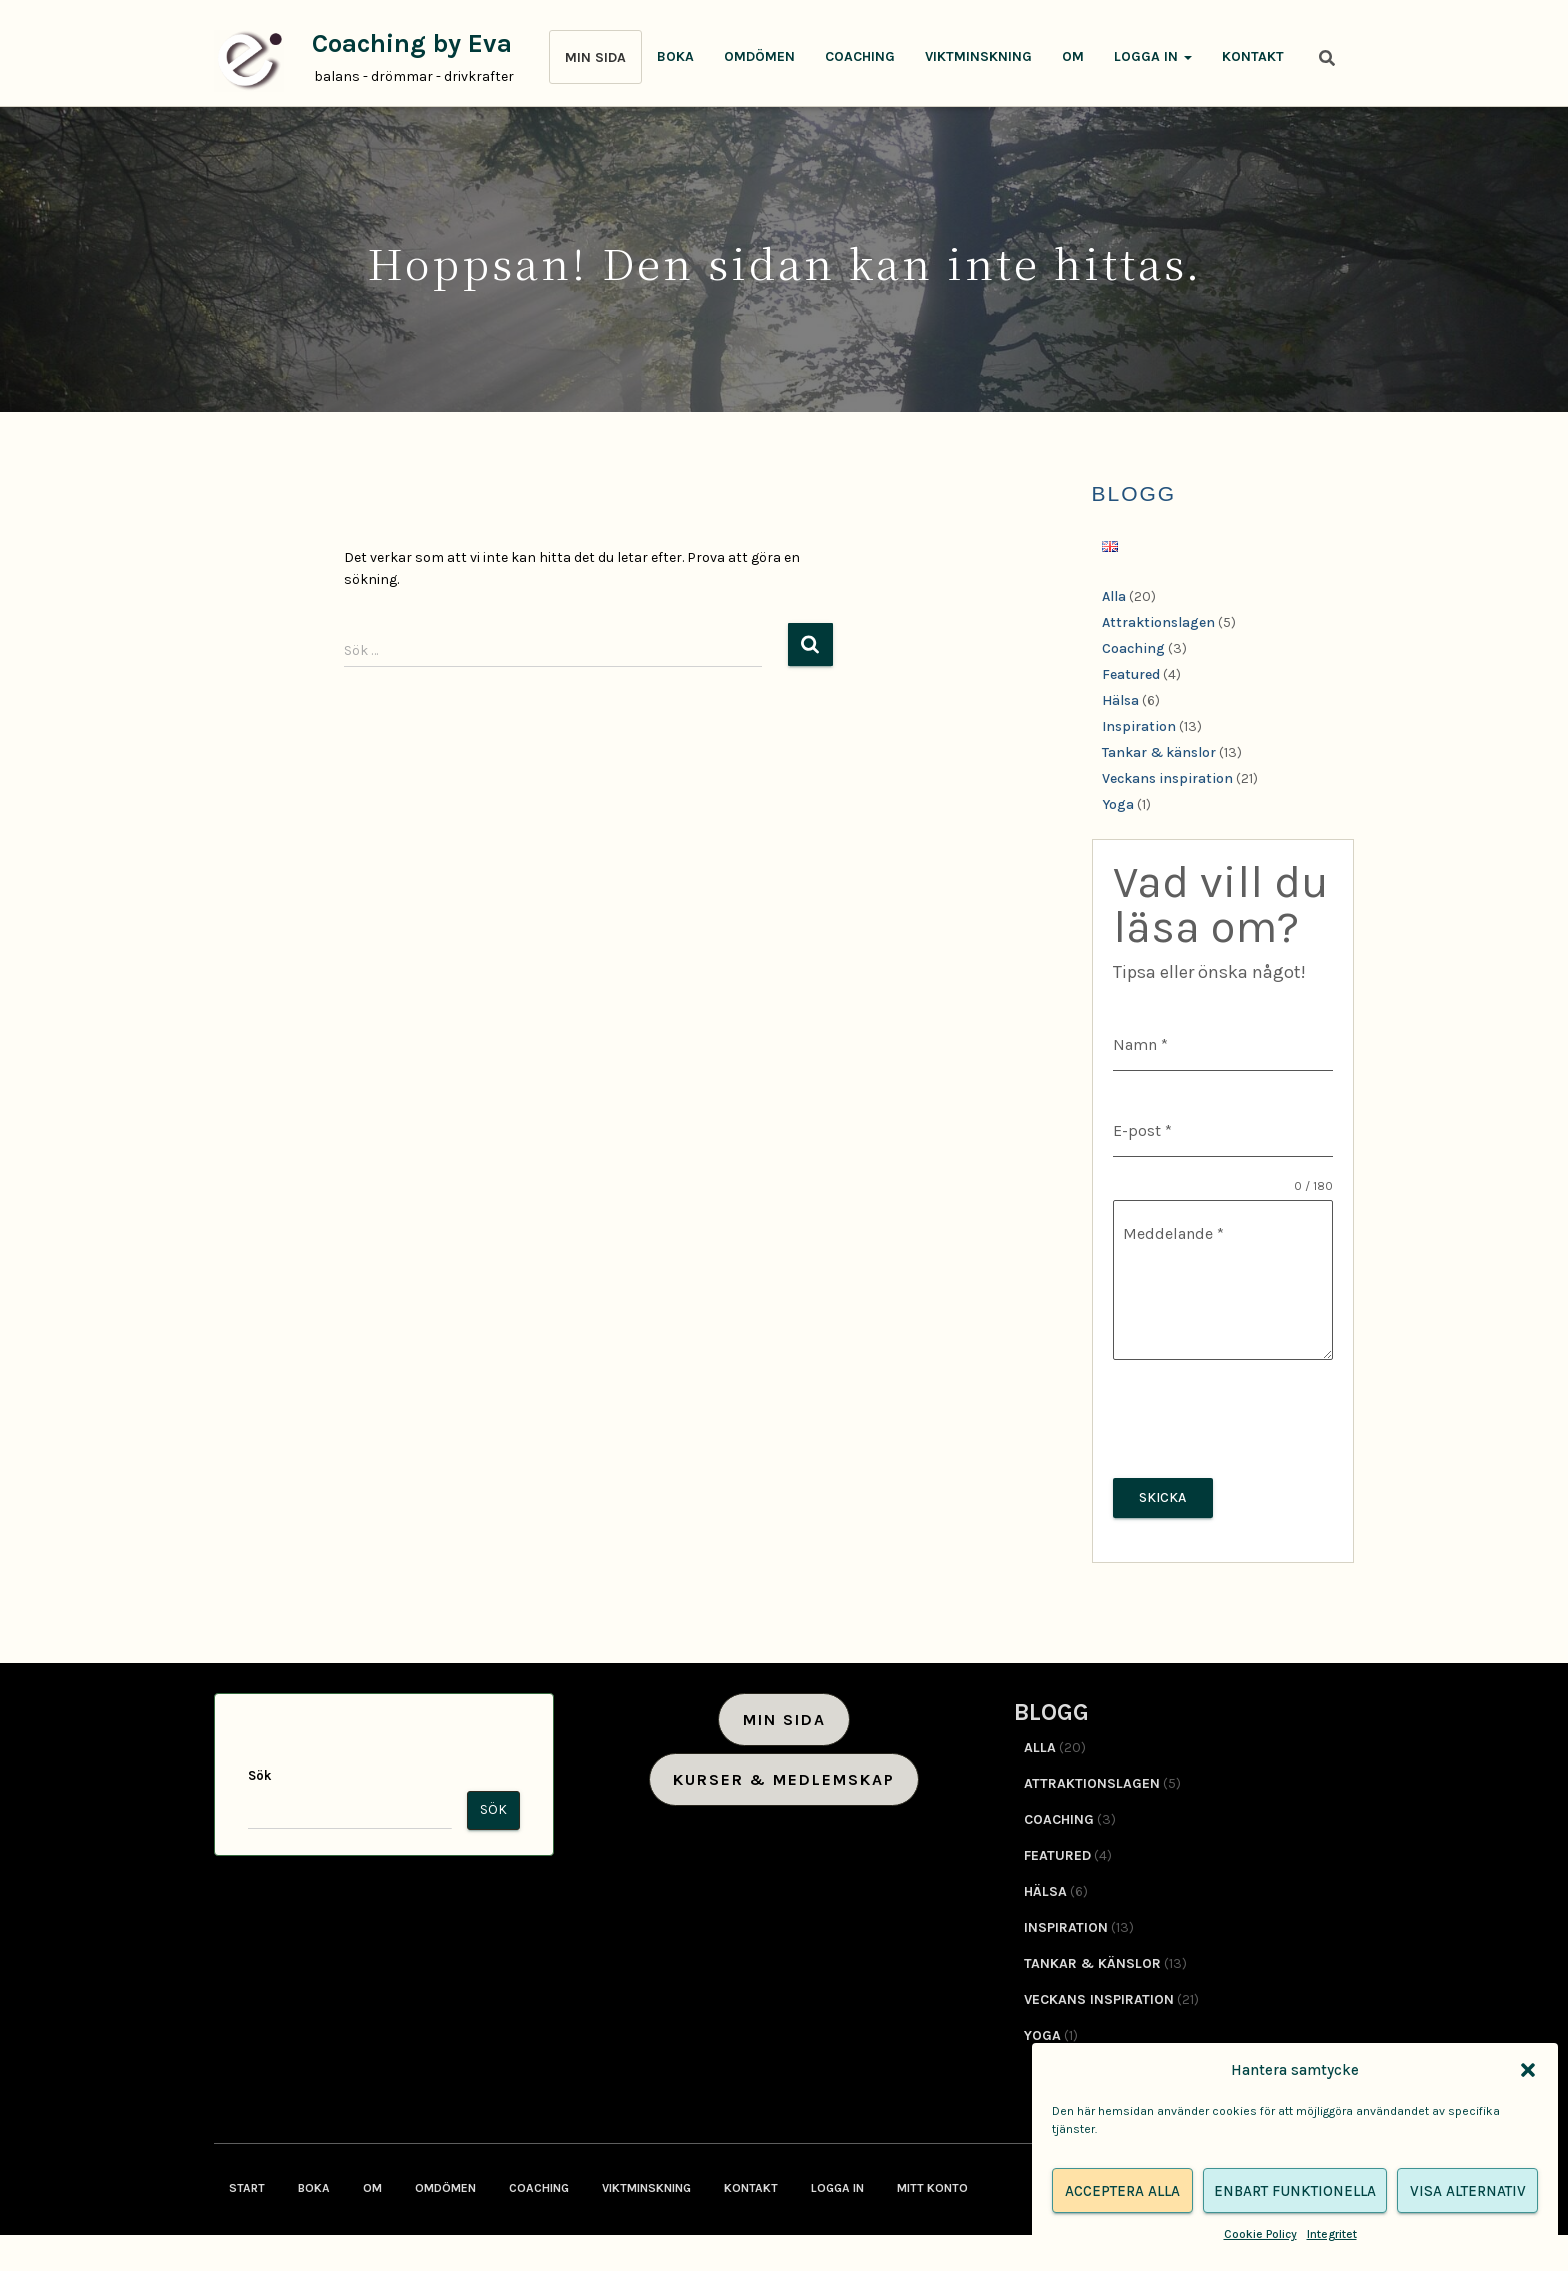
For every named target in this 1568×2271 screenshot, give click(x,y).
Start (247, 2184)
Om (1073, 56)
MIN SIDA (595, 57)
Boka (675, 56)
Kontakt (1253, 56)
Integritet (1332, 2234)
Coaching (860, 56)
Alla (1114, 596)
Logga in (1153, 56)
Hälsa (1120, 700)
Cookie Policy (1260, 2234)
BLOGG (1134, 493)
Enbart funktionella (1295, 2191)
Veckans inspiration (1167, 778)
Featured (1131, 674)
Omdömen (759, 56)
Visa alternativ (1468, 2191)
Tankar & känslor (1159, 752)
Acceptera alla (1122, 2191)
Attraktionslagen (1158, 622)
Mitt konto (932, 2184)
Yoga (1118, 804)
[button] (1528, 2070)
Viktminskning (978, 56)
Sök (259, 1771)
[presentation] (1223, 1419)
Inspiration (1139, 726)
